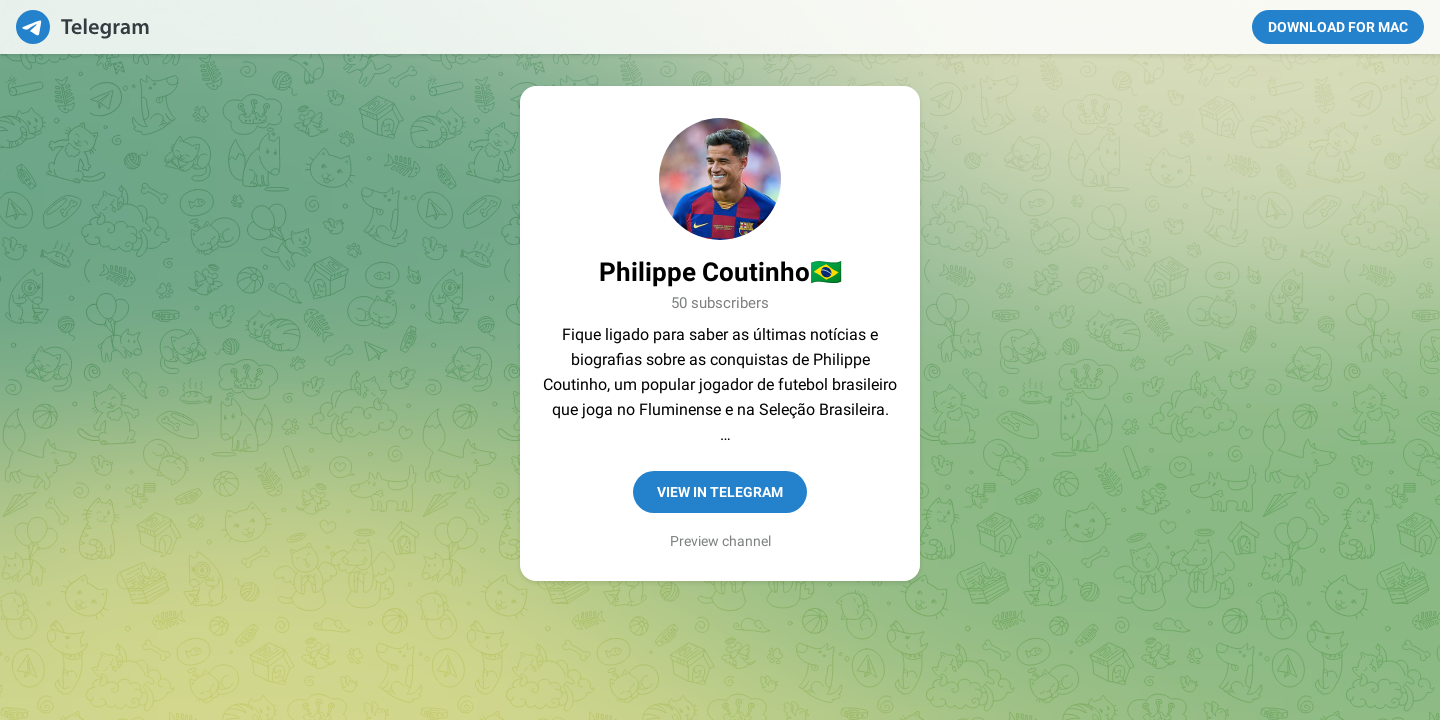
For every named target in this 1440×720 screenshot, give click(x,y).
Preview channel (720, 541)
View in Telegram (720, 492)
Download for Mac (1338, 27)
